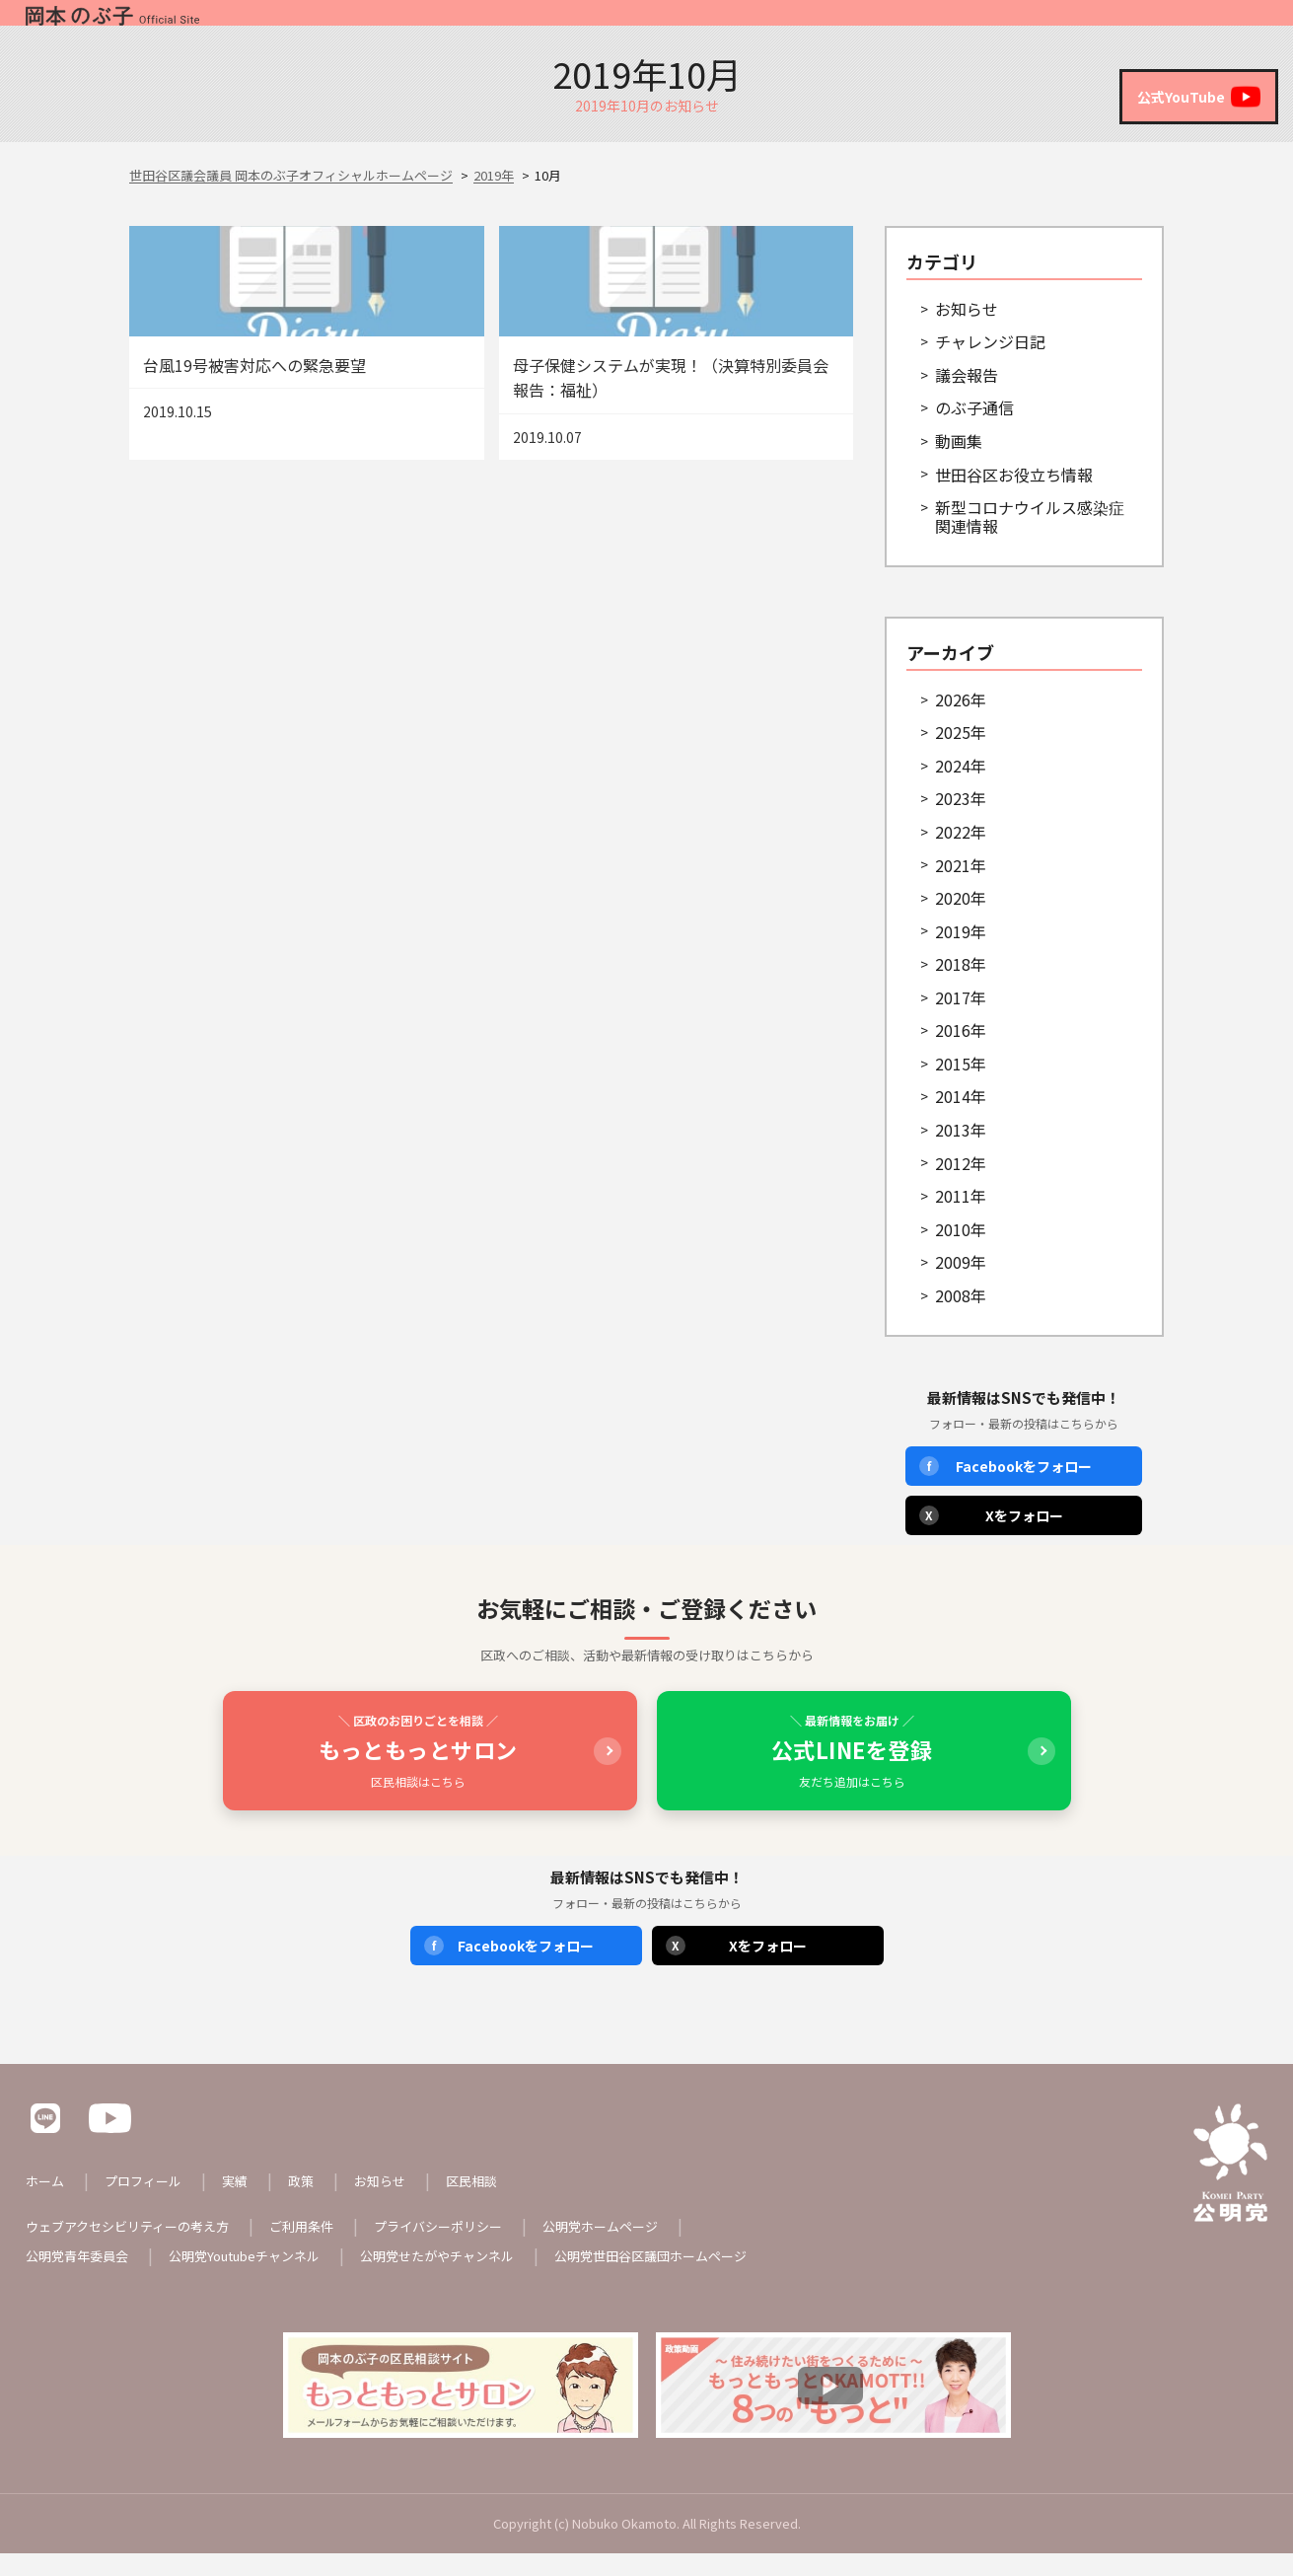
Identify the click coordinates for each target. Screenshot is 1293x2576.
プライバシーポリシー (464, 2248)
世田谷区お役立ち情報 (1014, 497)
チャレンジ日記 (990, 364)
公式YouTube (1193, 96)
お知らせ (1084, 25)
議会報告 (966, 397)
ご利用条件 (319, 2248)
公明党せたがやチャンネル (463, 2278)
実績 (947, 25)
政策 (1008, 25)
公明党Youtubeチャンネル (258, 2278)
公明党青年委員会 (81, 2278)
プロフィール (854, 25)
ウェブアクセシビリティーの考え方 (135, 2248)
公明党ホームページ (635, 2248)
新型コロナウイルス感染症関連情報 (1029, 539)
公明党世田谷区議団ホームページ (690, 2278)
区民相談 (1203, 25)
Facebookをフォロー (1005, 1489)
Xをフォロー (991, 1538)
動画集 (958, 464)
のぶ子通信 (974, 430)
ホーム (753, 25)
